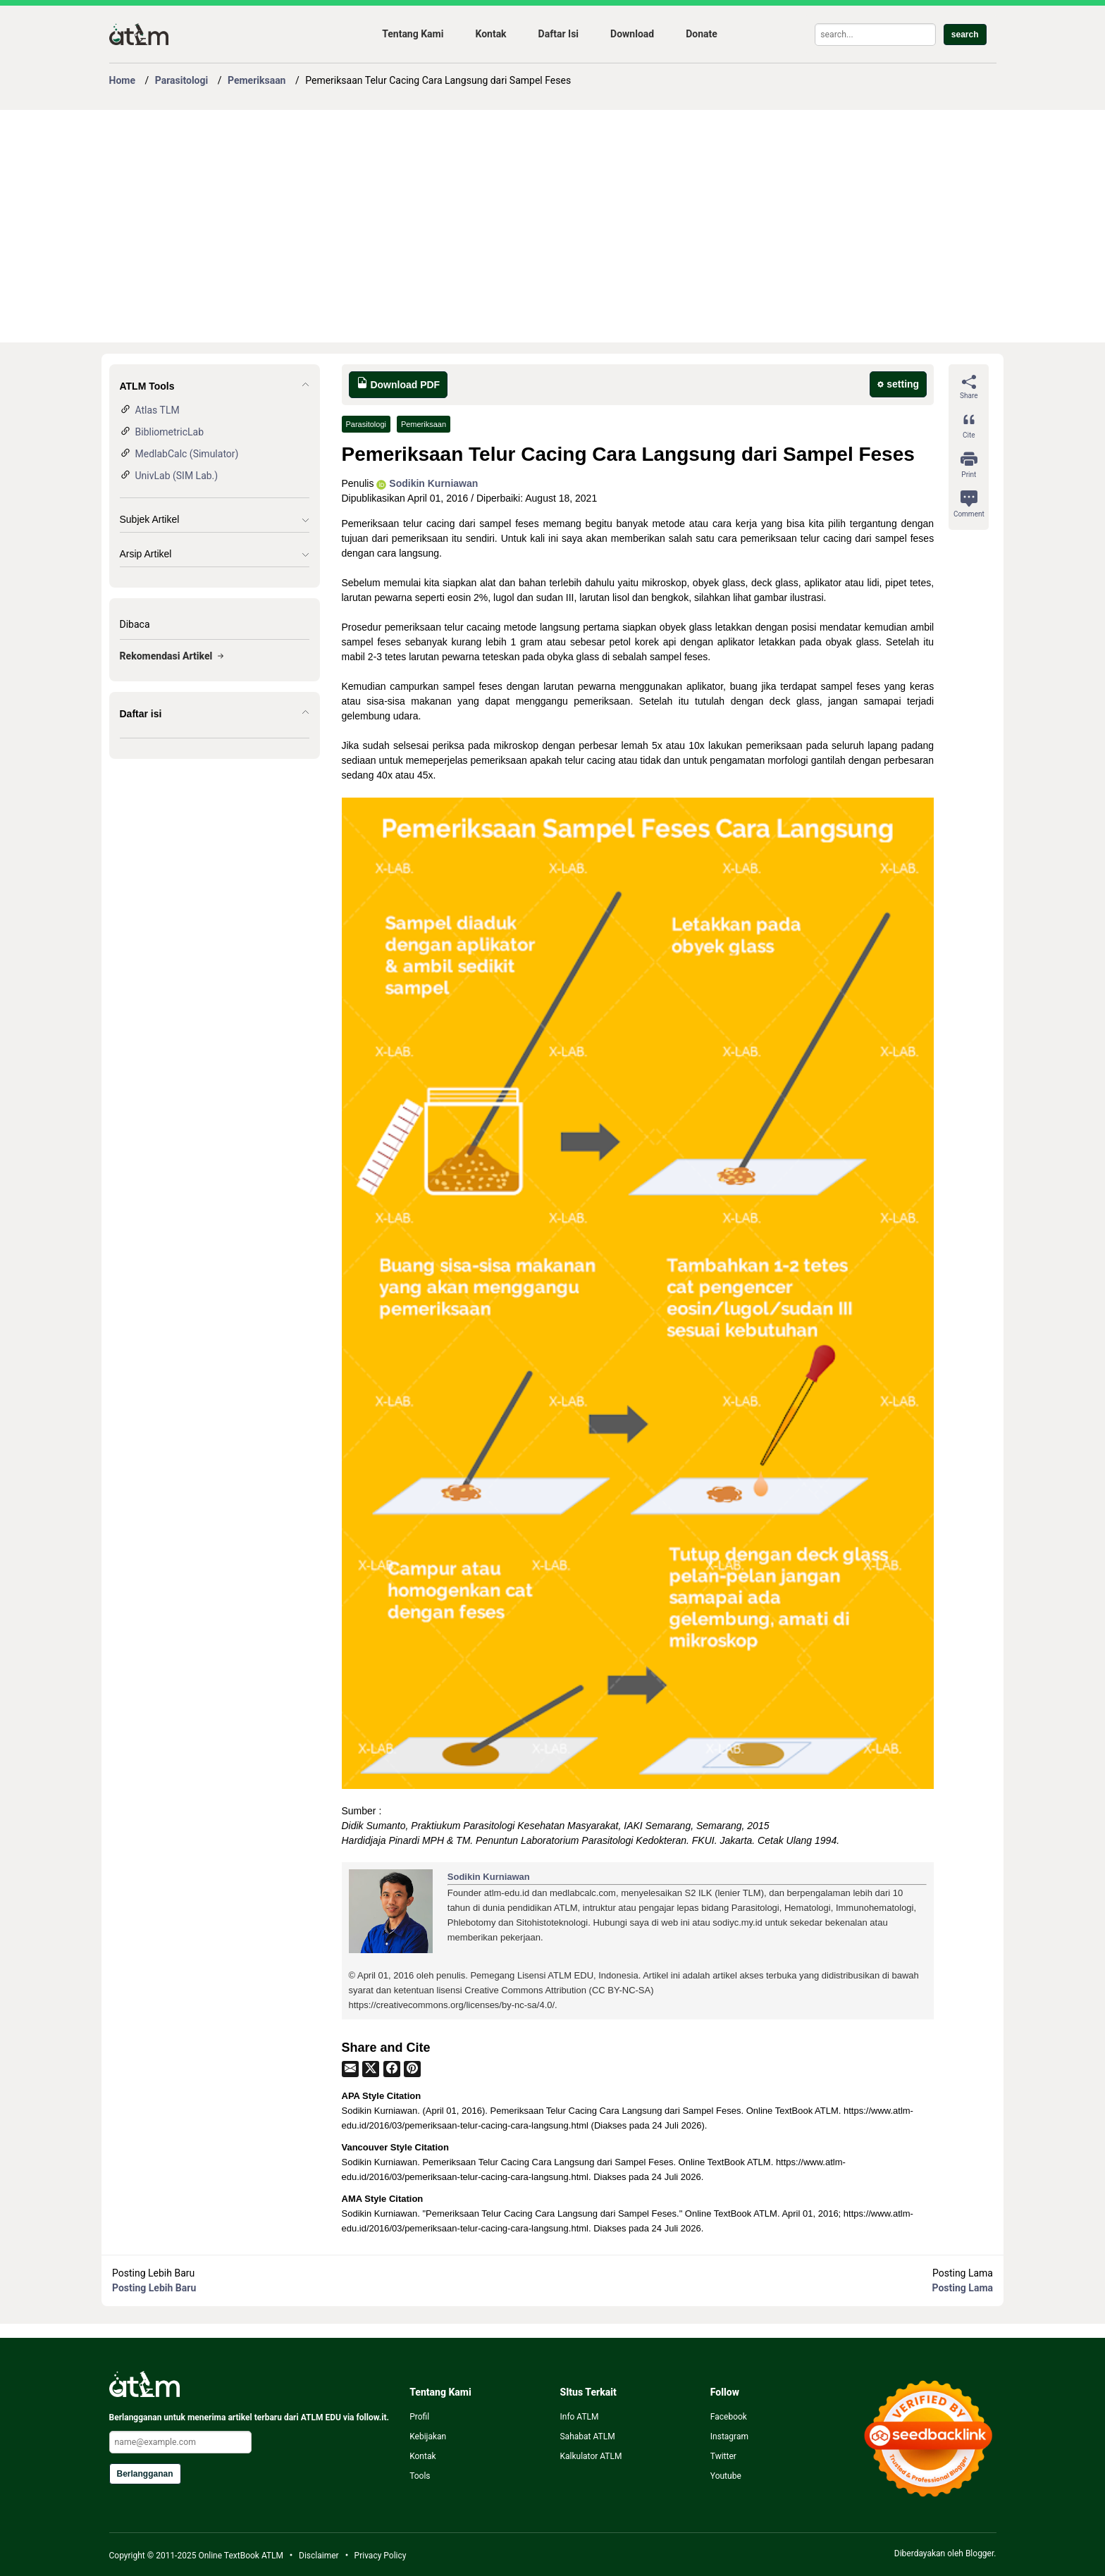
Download (632, 33)
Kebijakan (427, 2436)
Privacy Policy (380, 2555)
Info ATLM (579, 2417)
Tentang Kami (412, 33)
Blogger (979, 2553)
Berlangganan (145, 2474)
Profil (419, 2417)
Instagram (729, 2436)
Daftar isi (141, 713)
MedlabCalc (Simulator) (187, 453)
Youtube (725, 2476)
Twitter (723, 2456)
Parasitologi (366, 424)
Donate (701, 33)
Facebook (728, 2417)
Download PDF (398, 383)
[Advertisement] (532, 226)
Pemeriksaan (423, 424)
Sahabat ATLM (587, 2436)
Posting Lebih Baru (154, 2287)
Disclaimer (319, 2555)
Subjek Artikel (150, 519)
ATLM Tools (147, 386)
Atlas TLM (157, 410)
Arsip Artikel (146, 553)
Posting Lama (962, 2287)
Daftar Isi (558, 33)
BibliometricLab (169, 432)
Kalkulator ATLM (591, 2456)
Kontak (490, 33)
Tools (419, 2476)
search (965, 34)
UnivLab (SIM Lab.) (176, 475)
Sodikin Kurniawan (427, 483)
